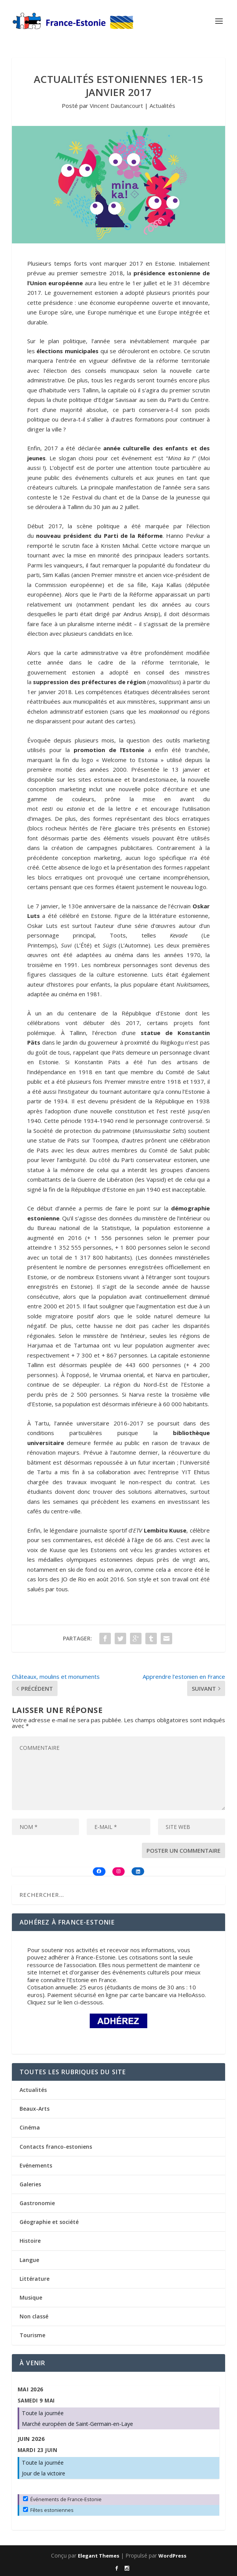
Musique (31, 2297)
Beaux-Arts (34, 2108)
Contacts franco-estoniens (56, 2146)
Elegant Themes (98, 2555)
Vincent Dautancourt (116, 105)
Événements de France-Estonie (62, 2499)
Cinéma (30, 2127)
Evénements (36, 2165)
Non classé (34, 2316)
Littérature (34, 2278)
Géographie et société (49, 2221)
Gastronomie (37, 2203)
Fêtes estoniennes (48, 2510)
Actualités (162, 105)
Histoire (30, 2240)
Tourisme (32, 2335)
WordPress (172, 2555)
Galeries (30, 2184)
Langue (29, 2260)
